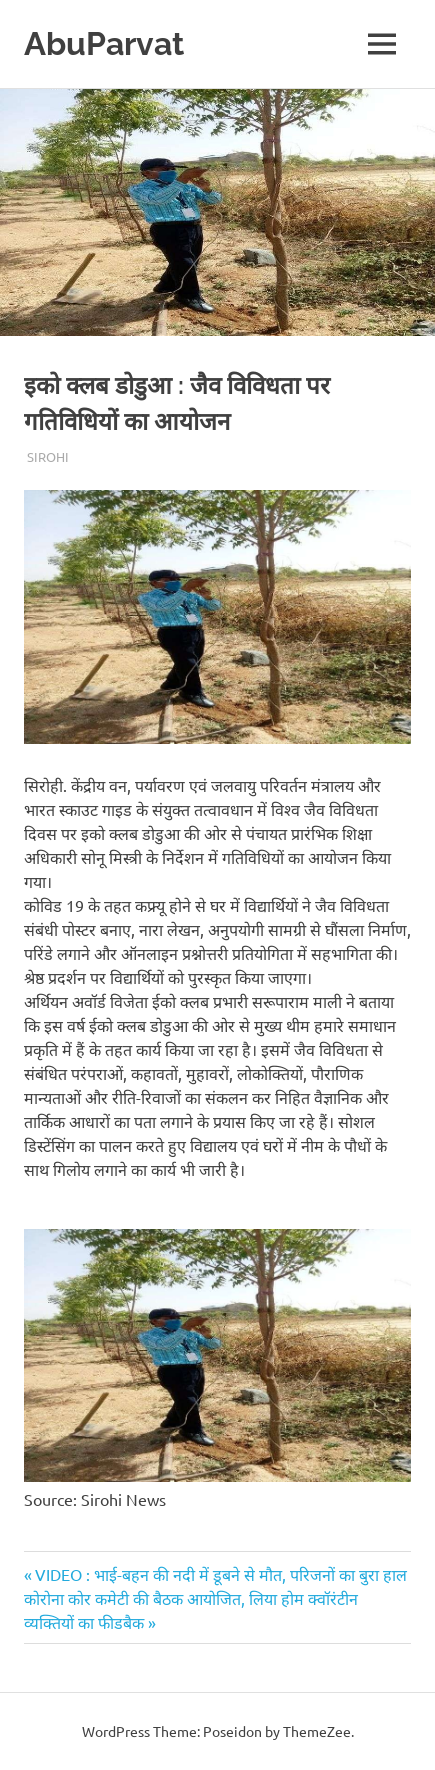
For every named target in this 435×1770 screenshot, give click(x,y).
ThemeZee (317, 1731)
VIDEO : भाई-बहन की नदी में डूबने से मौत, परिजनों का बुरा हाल (220, 1574)
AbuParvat (104, 43)
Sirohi (48, 456)
